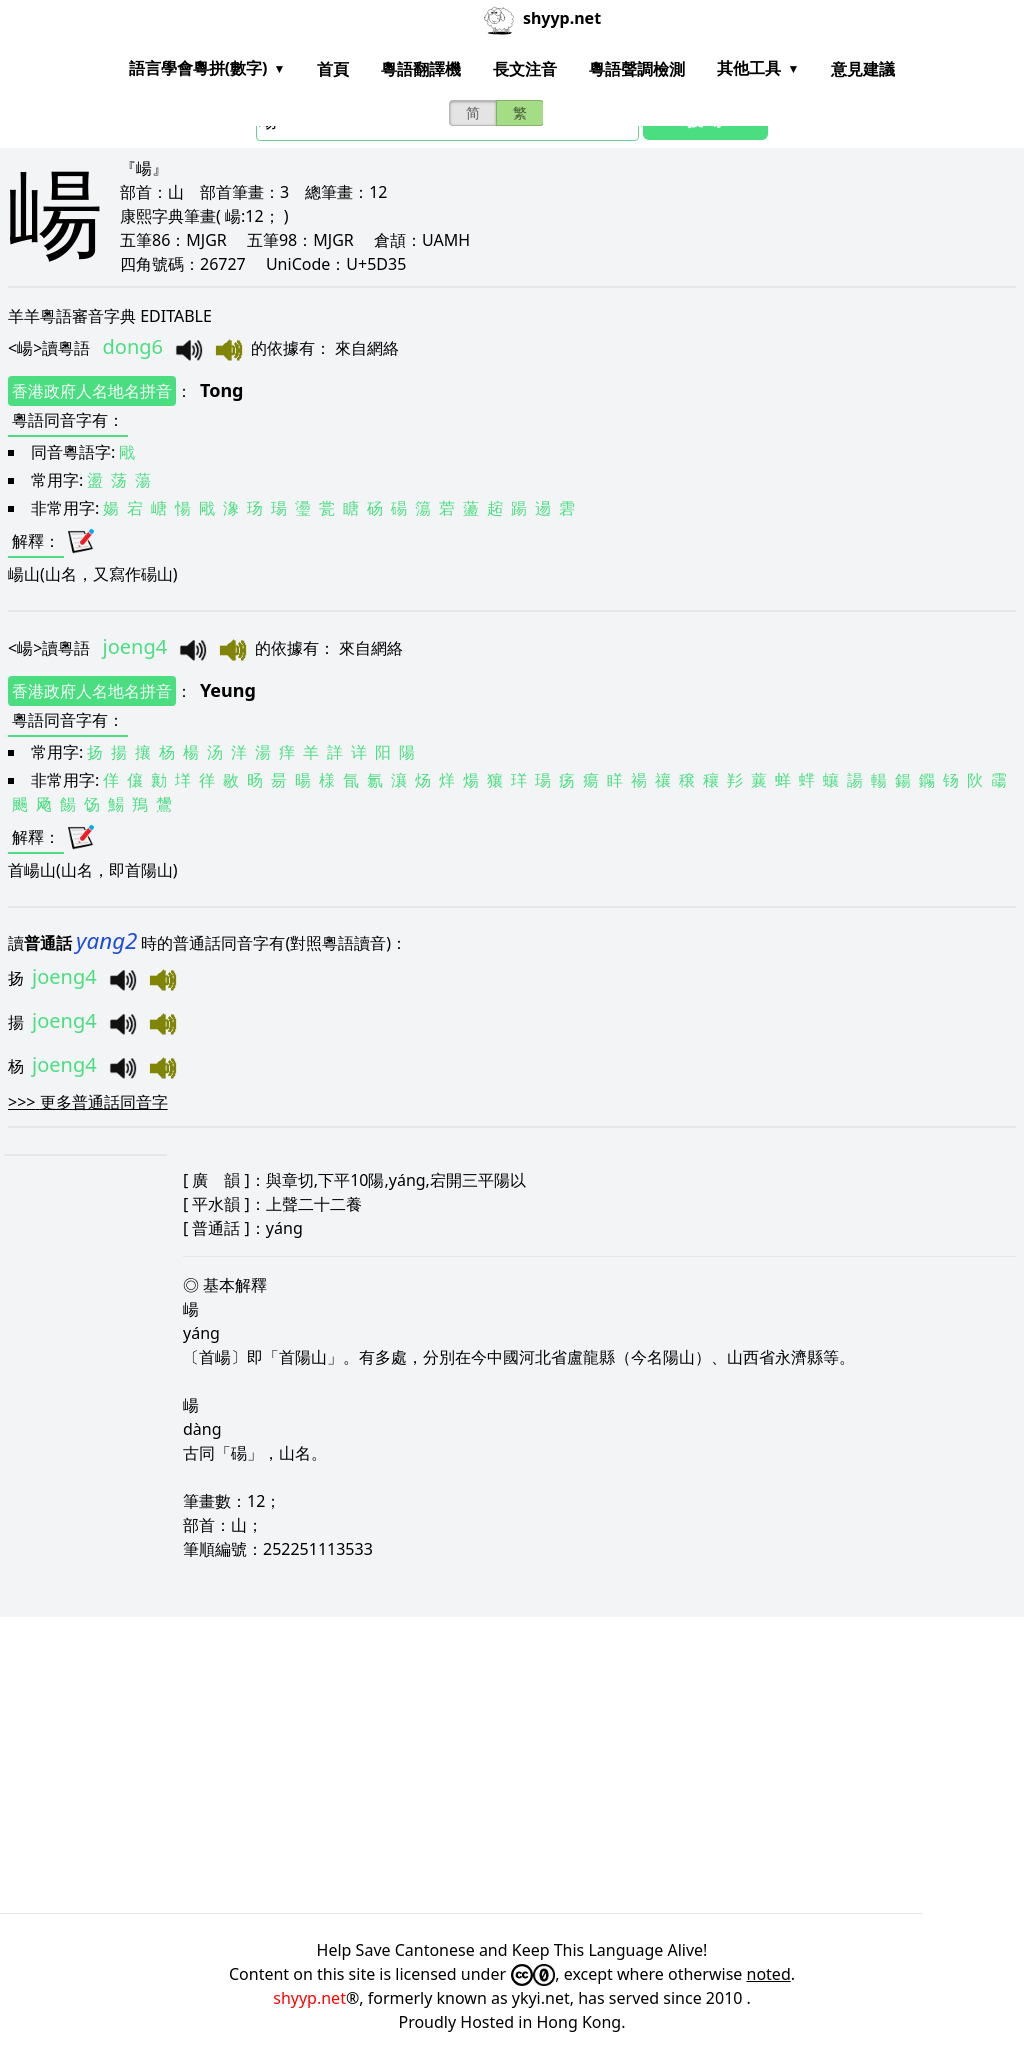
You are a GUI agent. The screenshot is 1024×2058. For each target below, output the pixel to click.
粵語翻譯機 (421, 69)
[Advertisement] (512, 1765)
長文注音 (525, 69)
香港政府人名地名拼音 (92, 391)
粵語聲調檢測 (637, 69)
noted (769, 1974)
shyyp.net (309, 1998)
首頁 (333, 69)
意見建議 (863, 69)
